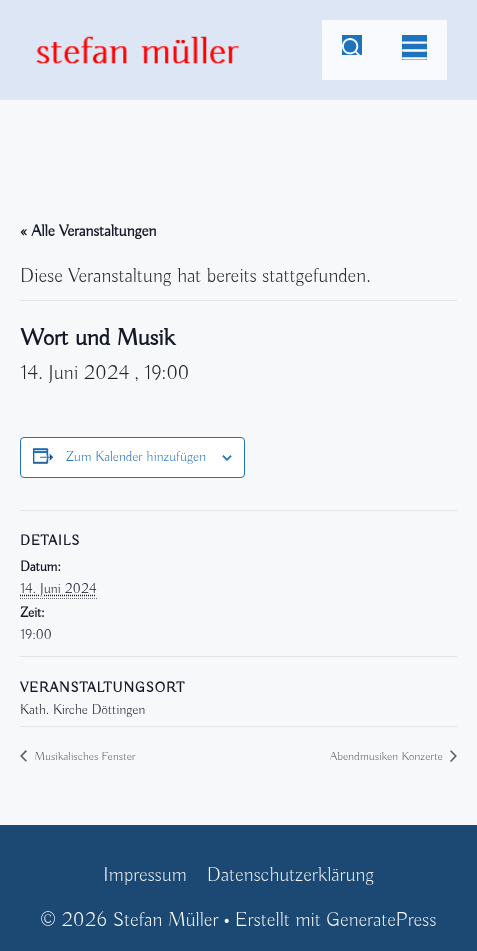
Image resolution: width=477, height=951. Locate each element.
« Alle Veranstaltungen (88, 232)
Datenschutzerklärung (290, 875)
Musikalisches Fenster (83, 756)
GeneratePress (381, 920)
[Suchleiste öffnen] (352, 50)
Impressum (145, 875)
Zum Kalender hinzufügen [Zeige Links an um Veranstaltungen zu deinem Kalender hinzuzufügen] (136, 457)
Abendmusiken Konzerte (388, 756)
